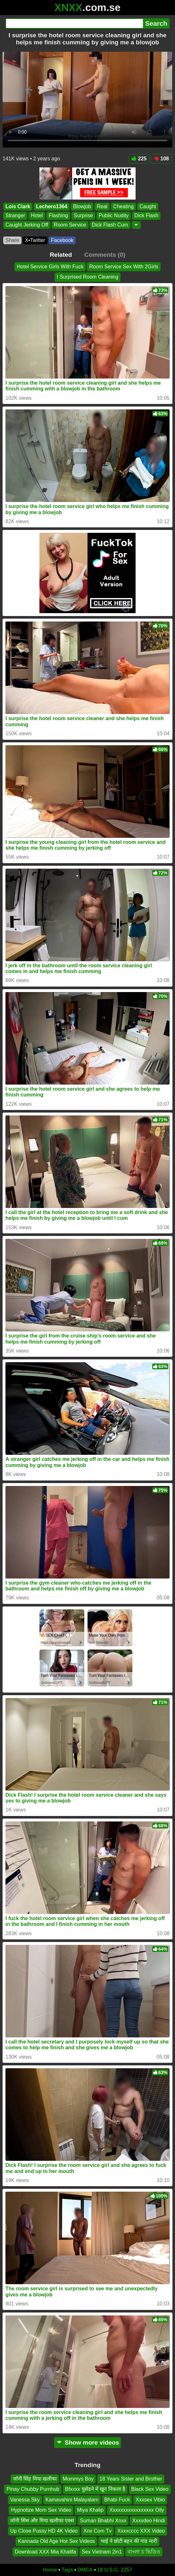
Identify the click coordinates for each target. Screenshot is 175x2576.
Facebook (62, 240)
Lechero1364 (51, 206)
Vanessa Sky (25, 2499)
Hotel (37, 215)
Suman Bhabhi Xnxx (103, 2520)
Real (102, 206)
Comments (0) (104, 254)
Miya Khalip (90, 2510)
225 (139, 158)
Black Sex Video (149, 2489)
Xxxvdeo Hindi (148, 2520)
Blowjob (82, 206)
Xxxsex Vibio (150, 2499)
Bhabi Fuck (117, 2499)
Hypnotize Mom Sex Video (41, 2510)
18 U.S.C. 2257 (114, 2569)
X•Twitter (35, 240)
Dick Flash (146, 215)
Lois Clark (17, 206)
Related (61, 254)
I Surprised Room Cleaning (87, 277)
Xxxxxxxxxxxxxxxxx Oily (136, 2510)
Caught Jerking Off (26, 224)
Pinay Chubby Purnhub (32, 2489)
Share (12, 240)
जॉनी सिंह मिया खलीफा (35, 2479)
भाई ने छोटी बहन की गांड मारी (129, 2541)
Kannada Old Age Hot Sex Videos (56, 2541)
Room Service (70, 224)
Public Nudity (114, 215)
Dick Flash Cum (110, 224)
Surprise (83, 215)
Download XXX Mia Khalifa (45, 2551)
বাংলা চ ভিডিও (144, 2551)
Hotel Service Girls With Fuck (50, 266)
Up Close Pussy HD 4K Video (44, 2531)
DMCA (85, 2569)
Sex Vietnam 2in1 (102, 2551)
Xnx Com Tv (97, 2531)
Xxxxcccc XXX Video (141, 2531)
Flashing (58, 215)
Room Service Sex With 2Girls (123, 266)
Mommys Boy (78, 2479)
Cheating (123, 206)
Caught (147, 206)
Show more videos (87, 2442)
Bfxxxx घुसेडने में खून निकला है (95, 2489)
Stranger (15, 215)
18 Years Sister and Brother (130, 2479)
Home (50, 2569)
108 (161, 158)
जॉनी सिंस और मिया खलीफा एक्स (42, 2520)
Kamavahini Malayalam (72, 2499)
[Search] (74, 23)
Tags (67, 2569)
